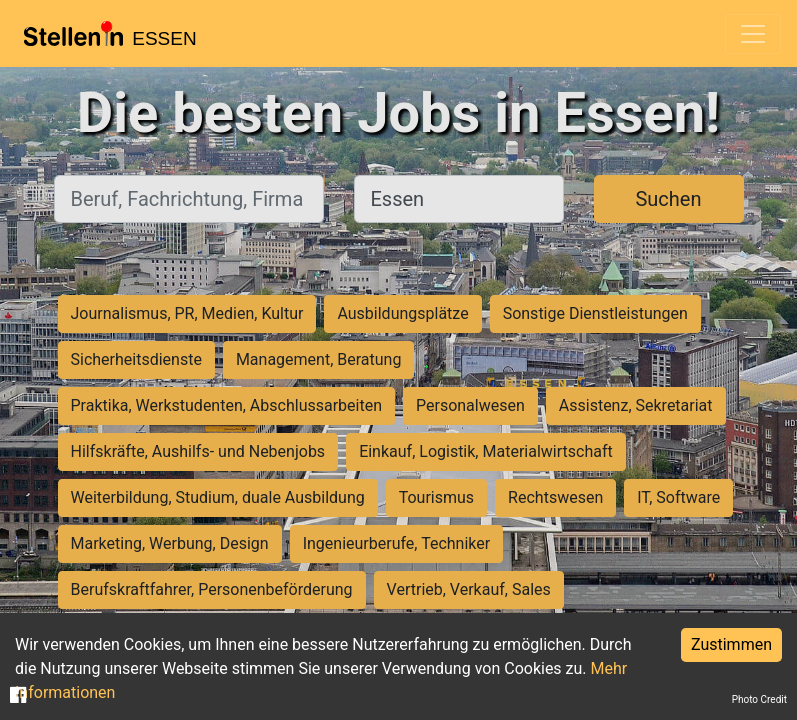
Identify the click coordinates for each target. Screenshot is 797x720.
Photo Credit (759, 699)
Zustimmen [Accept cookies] (731, 644)
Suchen (668, 199)
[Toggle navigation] (753, 34)
